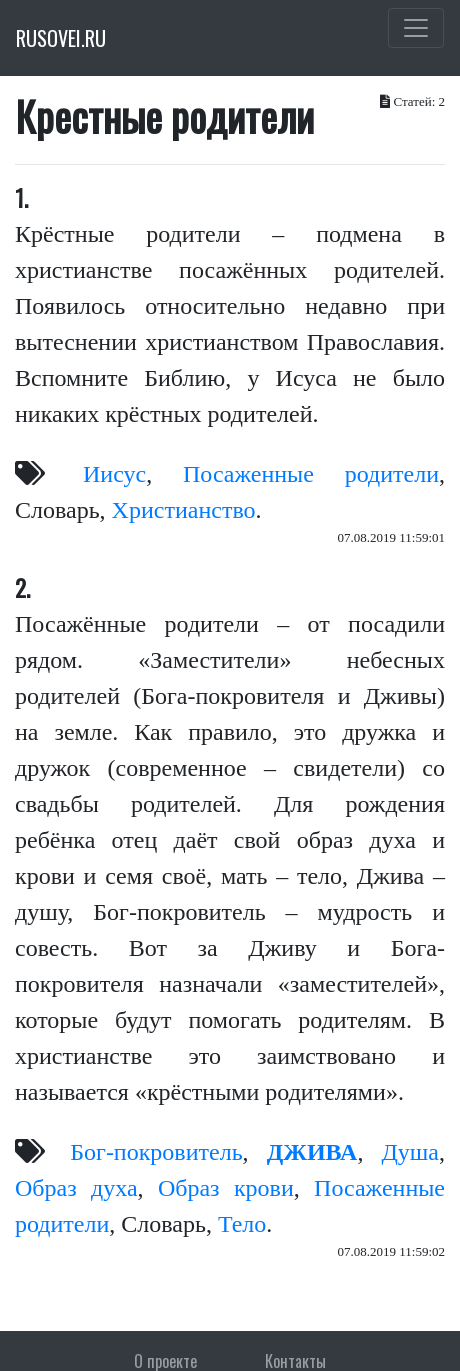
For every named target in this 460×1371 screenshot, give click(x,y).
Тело (242, 1224)
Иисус (114, 474)
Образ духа (76, 1188)
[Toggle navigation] (416, 28)
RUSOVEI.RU (61, 38)
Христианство (184, 510)
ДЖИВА (312, 1152)
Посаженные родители (311, 474)
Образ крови (226, 1188)
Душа (410, 1152)
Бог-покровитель (156, 1152)
